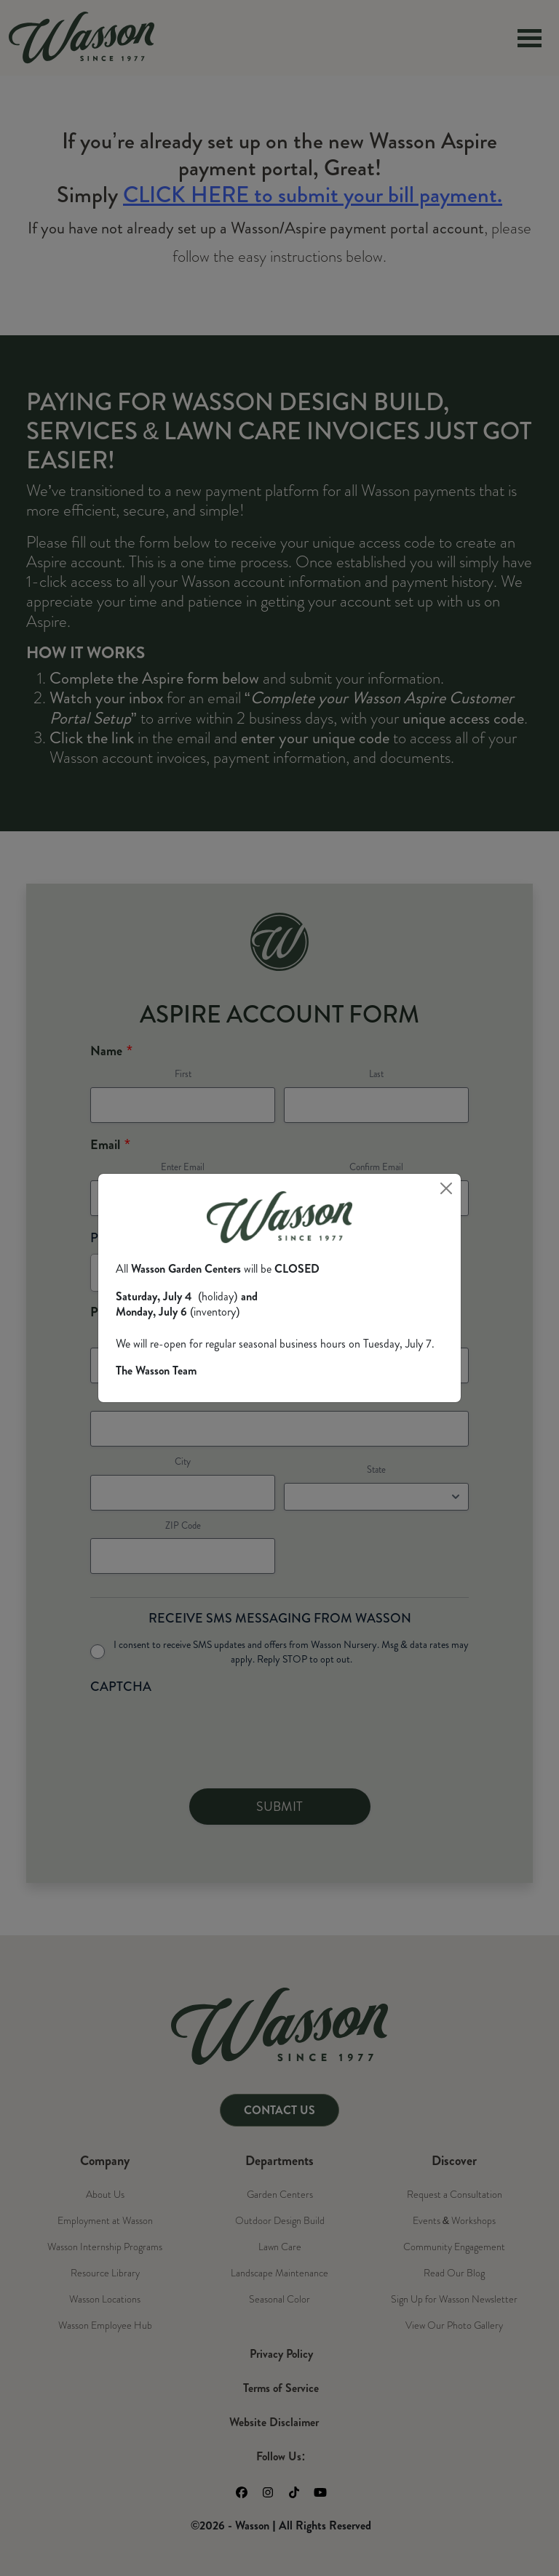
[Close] (446, 1188)
